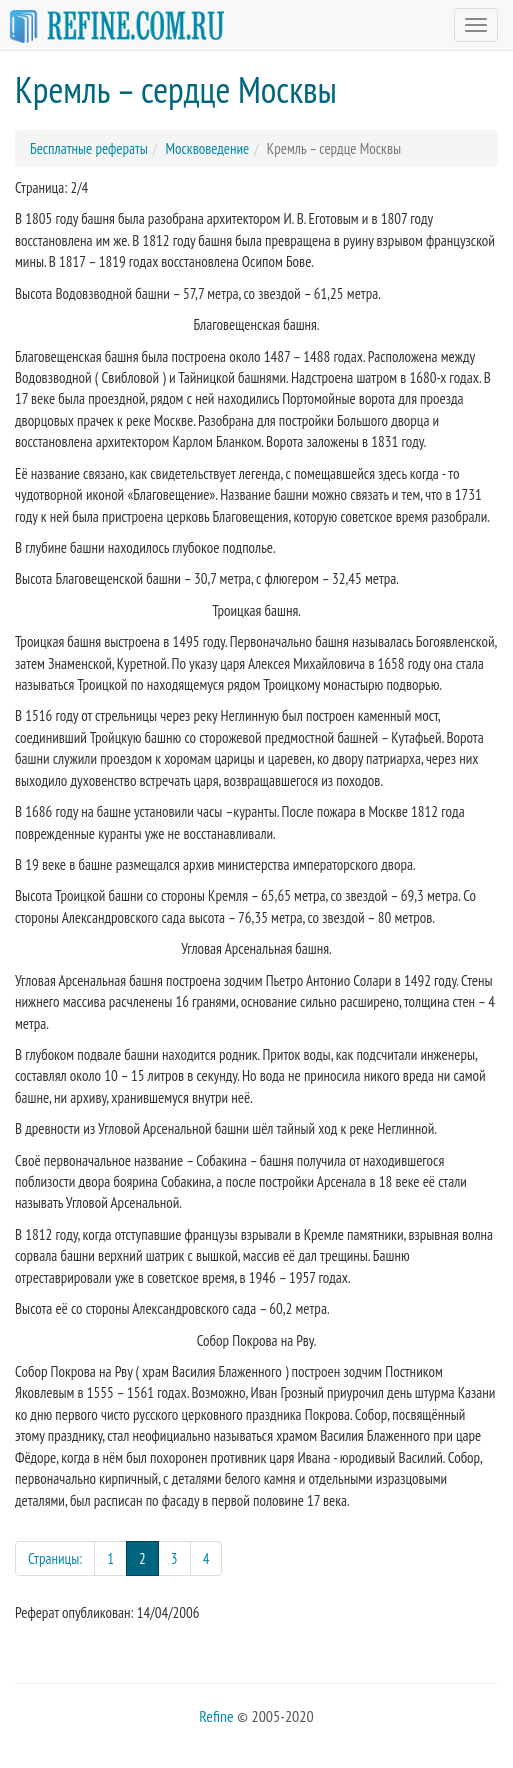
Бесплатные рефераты (89, 148)
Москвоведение (207, 148)
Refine (216, 1716)
